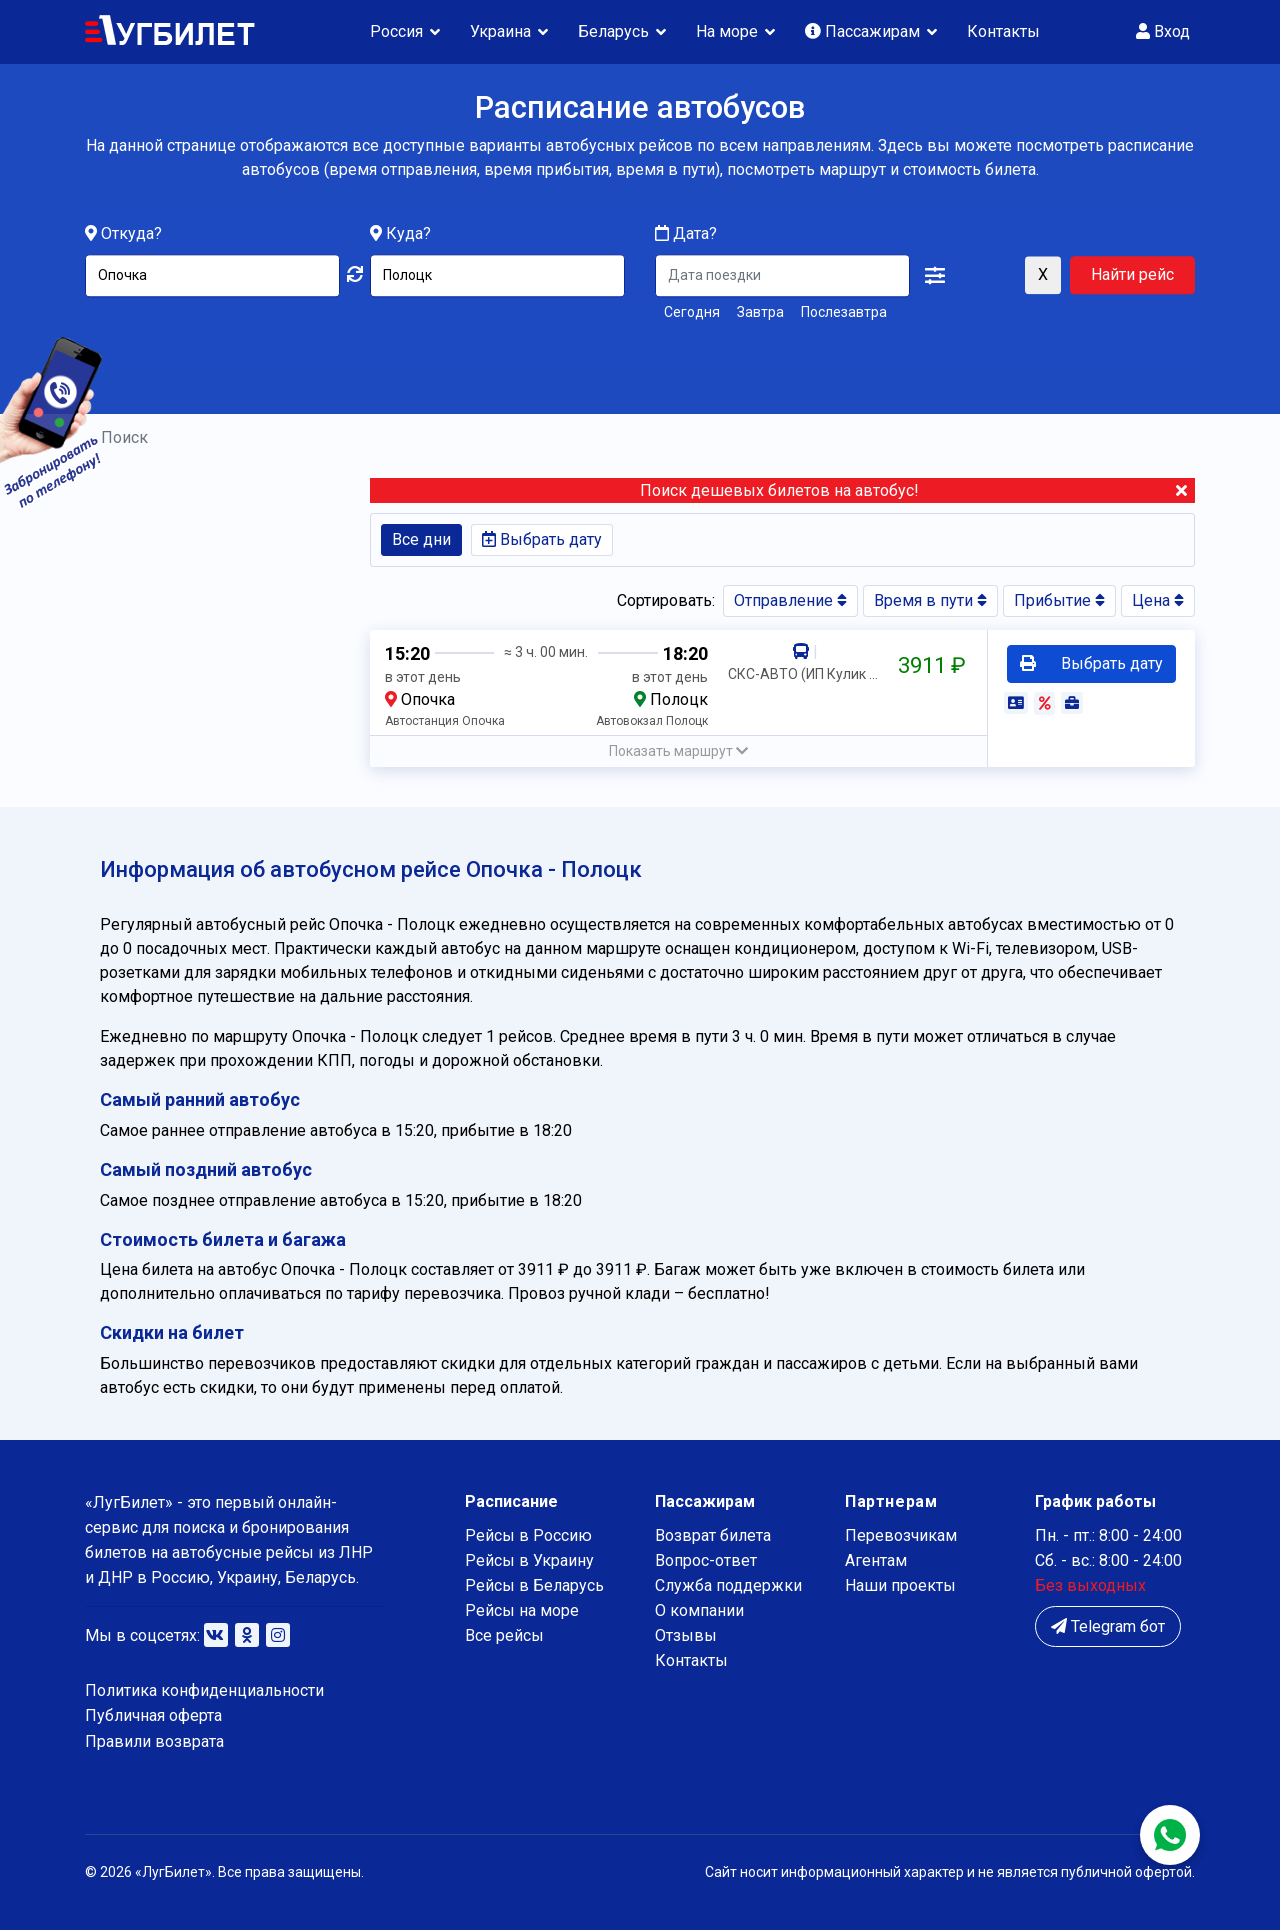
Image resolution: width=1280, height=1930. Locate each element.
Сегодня (692, 313)
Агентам (876, 1560)
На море (727, 31)
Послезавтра (844, 313)
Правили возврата (154, 1741)
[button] (935, 277)
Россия (396, 31)
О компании (699, 1610)
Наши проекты (900, 1585)
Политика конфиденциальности (204, 1690)
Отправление (790, 600)
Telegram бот (1108, 1626)
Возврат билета (713, 1535)
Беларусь (613, 31)
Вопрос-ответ (706, 1560)
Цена (1158, 600)
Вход (1163, 31)
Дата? (686, 234)
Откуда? (131, 234)
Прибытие (1059, 600)
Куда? (408, 234)
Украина (500, 31)
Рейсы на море (522, 1610)
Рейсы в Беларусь (534, 1585)
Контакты (1003, 31)
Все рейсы (504, 1635)
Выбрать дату (542, 539)
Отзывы (686, 1635)
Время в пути (930, 600)
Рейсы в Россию (528, 1535)
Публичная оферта (153, 1715)
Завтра (760, 313)
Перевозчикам (901, 1535)
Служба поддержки (728, 1585)
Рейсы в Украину (529, 1560)
